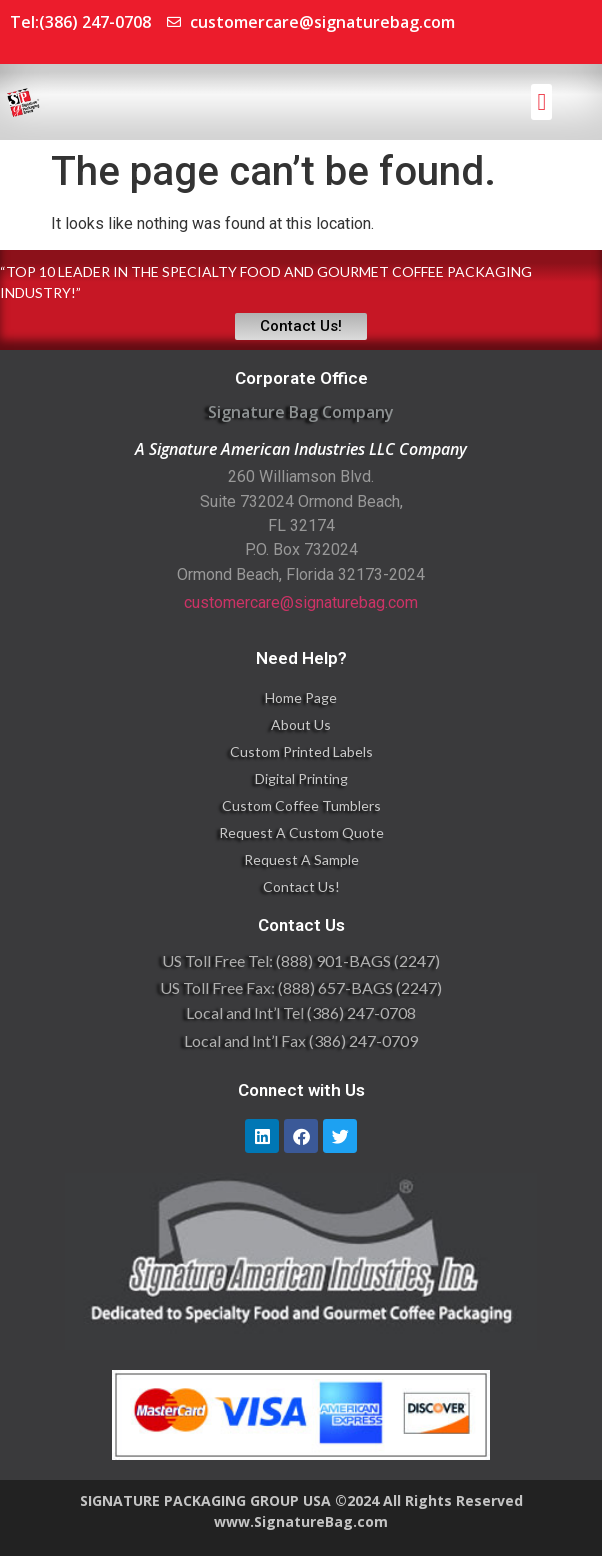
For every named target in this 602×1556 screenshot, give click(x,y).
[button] (541, 102)
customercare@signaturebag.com (301, 602)
